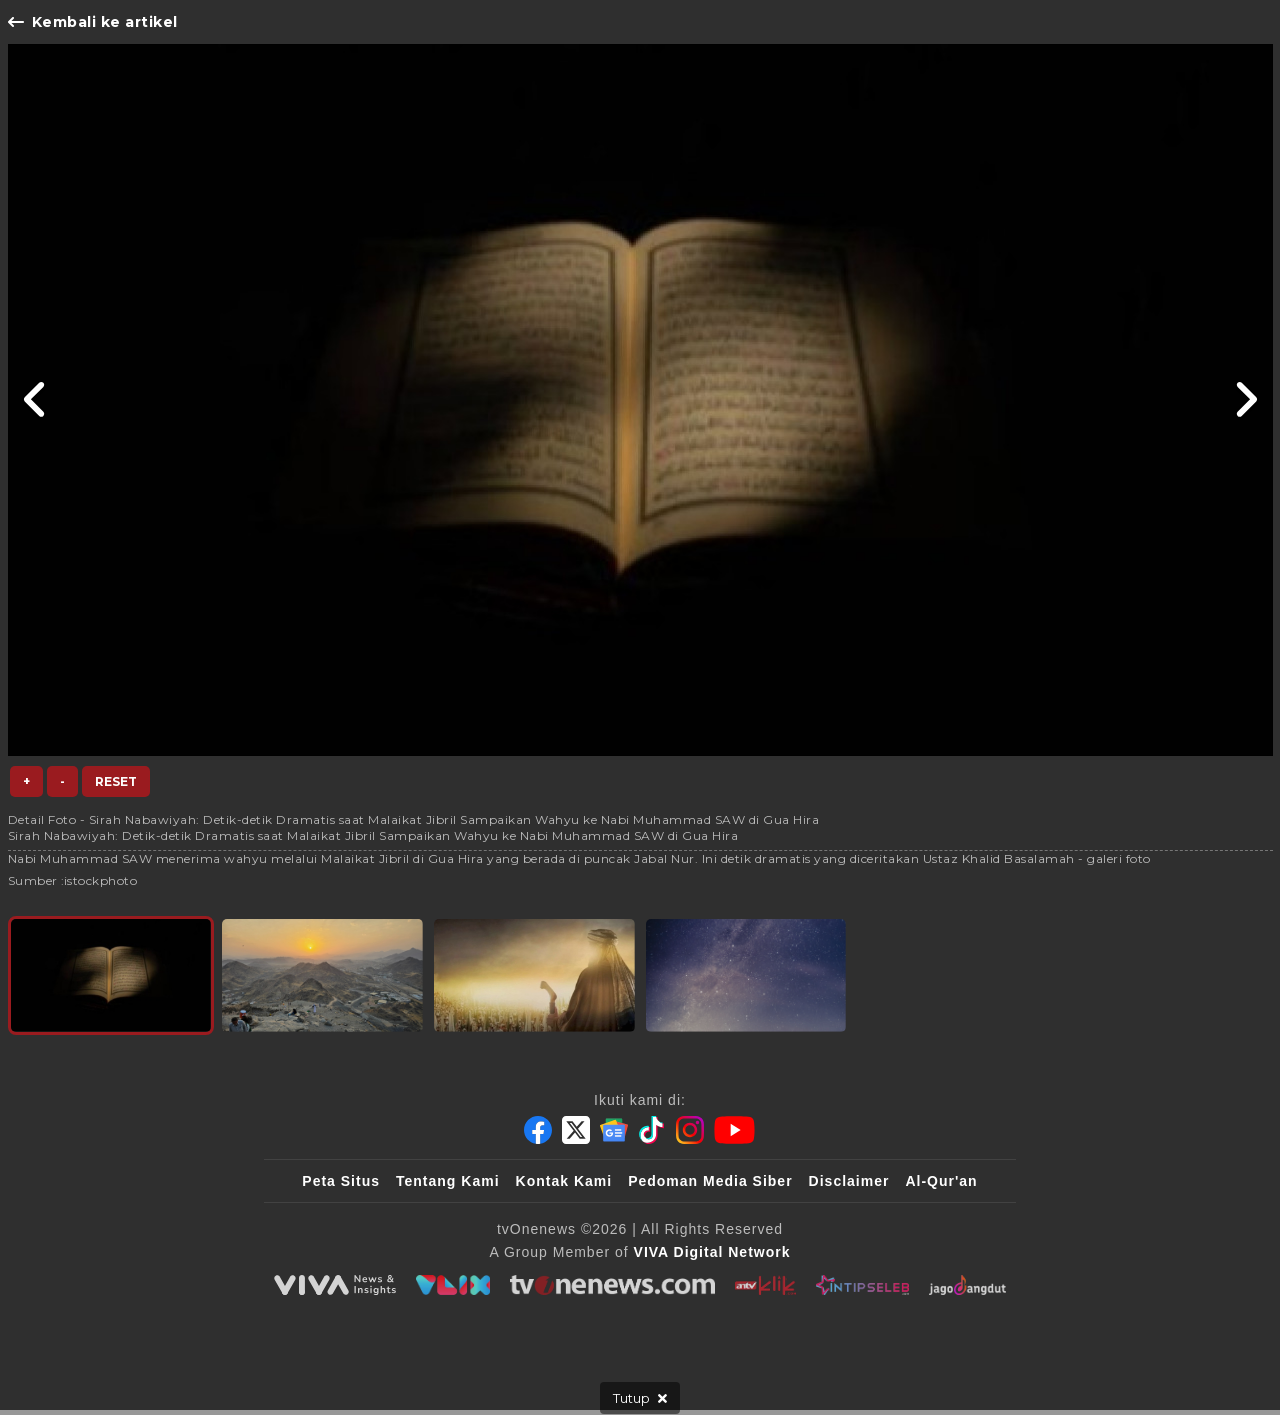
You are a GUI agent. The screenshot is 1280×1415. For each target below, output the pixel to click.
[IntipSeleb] (862, 1285)
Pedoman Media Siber (710, 1181)
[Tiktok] (652, 1130)
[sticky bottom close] (640, 1398)
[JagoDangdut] (967, 1285)
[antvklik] (765, 1285)
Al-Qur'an (941, 1181)
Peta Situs (341, 1181)
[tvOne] (612, 1285)
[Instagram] (690, 1130)
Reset (116, 781)
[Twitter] (576, 1130)
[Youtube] (734, 1130)
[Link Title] (35, 400)
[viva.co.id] (335, 1285)
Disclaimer (849, 1181)
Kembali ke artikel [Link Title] (93, 22)
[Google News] (614, 1130)
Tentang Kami (448, 1181)
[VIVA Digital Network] (712, 1252)
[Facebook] (538, 1130)
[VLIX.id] (453, 1285)
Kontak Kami (564, 1181)
